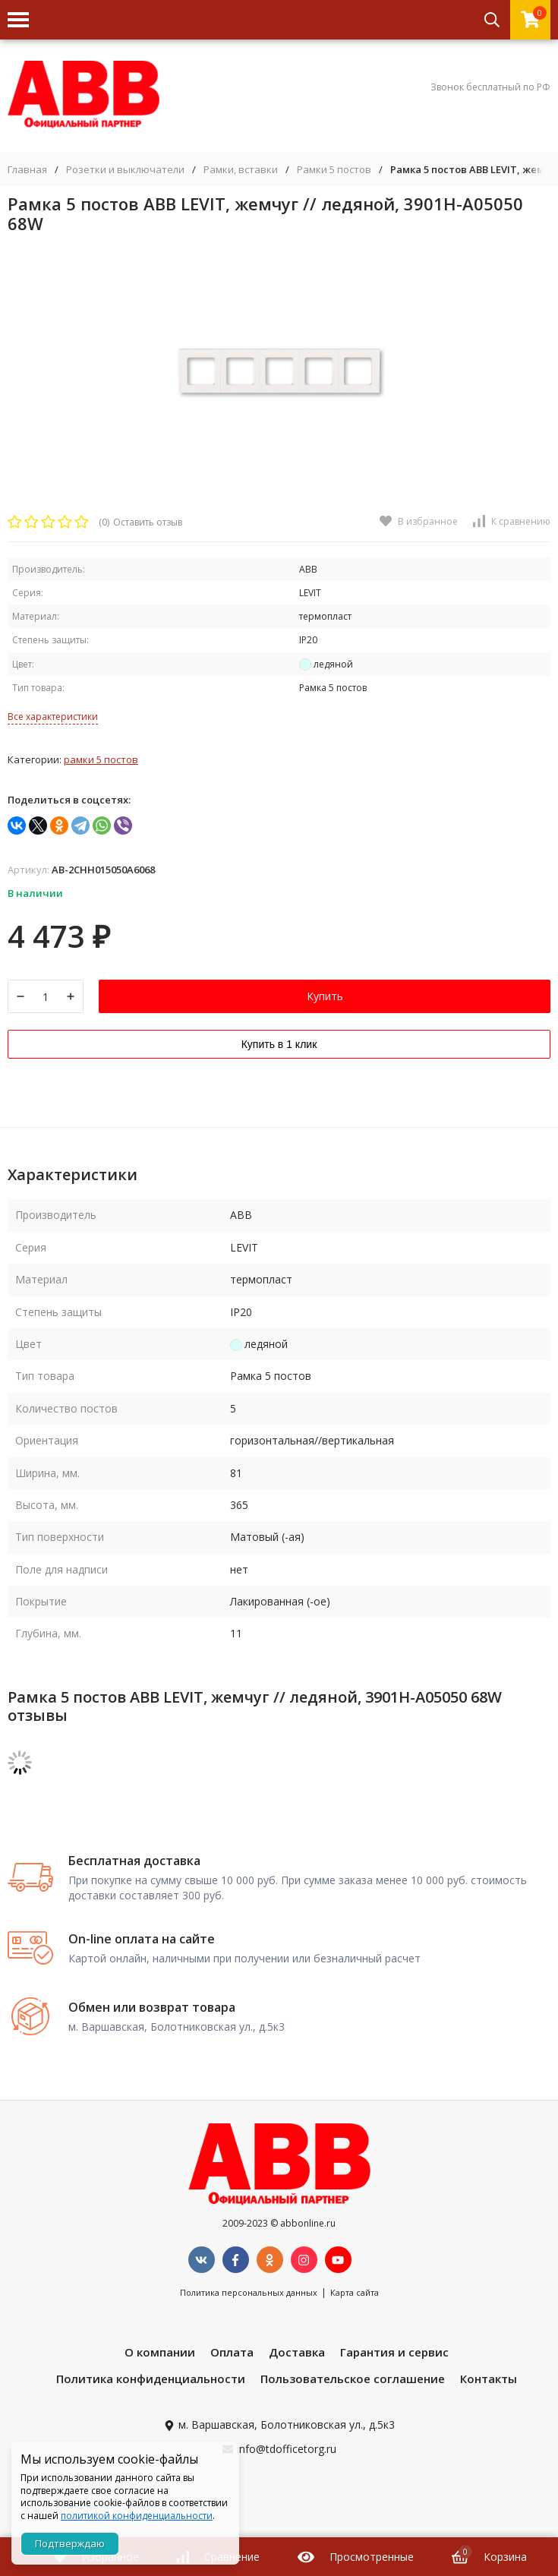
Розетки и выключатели (125, 170)
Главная (27, 170)
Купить (325, 996)
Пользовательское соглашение (352, 2378)
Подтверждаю (70, 2543)
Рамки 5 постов (334, 170)
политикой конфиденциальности (137, 2515)
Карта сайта (354, 2292)
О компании (160, 2352)
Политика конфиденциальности (150, 2378)
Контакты (488, 2378)
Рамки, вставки (240, 170)
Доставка (297, 2352)
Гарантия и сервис (394, 2352)
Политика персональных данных (248, 2292)
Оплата (232, 2352)
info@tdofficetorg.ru (286, 2449)
